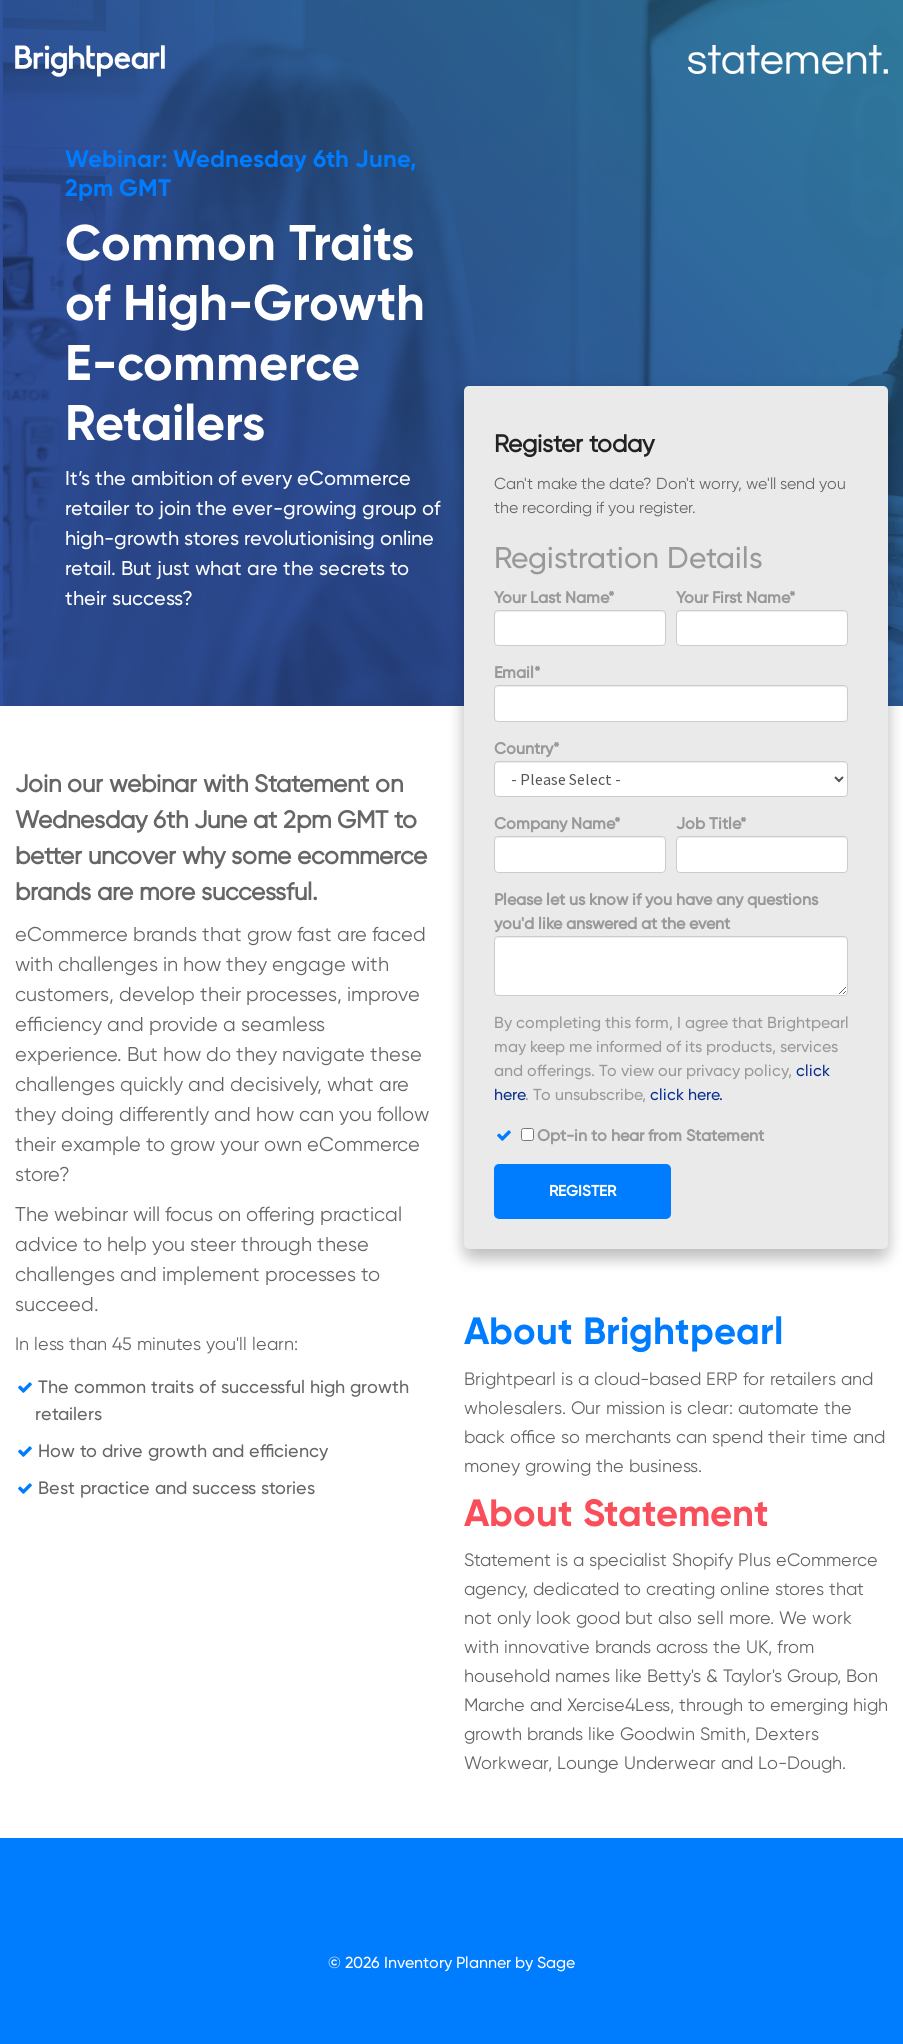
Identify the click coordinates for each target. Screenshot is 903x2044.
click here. (686, 1094)
